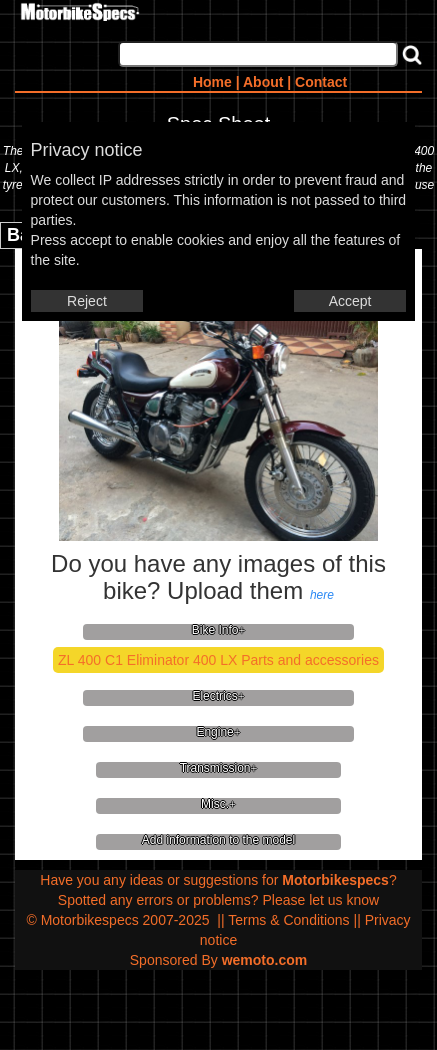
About (263, 82)
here (322, 595)
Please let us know (320, 900)
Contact (321, 82)
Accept (350, 301)
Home (212, 82)
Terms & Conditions (288, 920)
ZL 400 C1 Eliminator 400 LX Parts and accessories (218, 660)
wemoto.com (265, 960)
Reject (87, 301)
